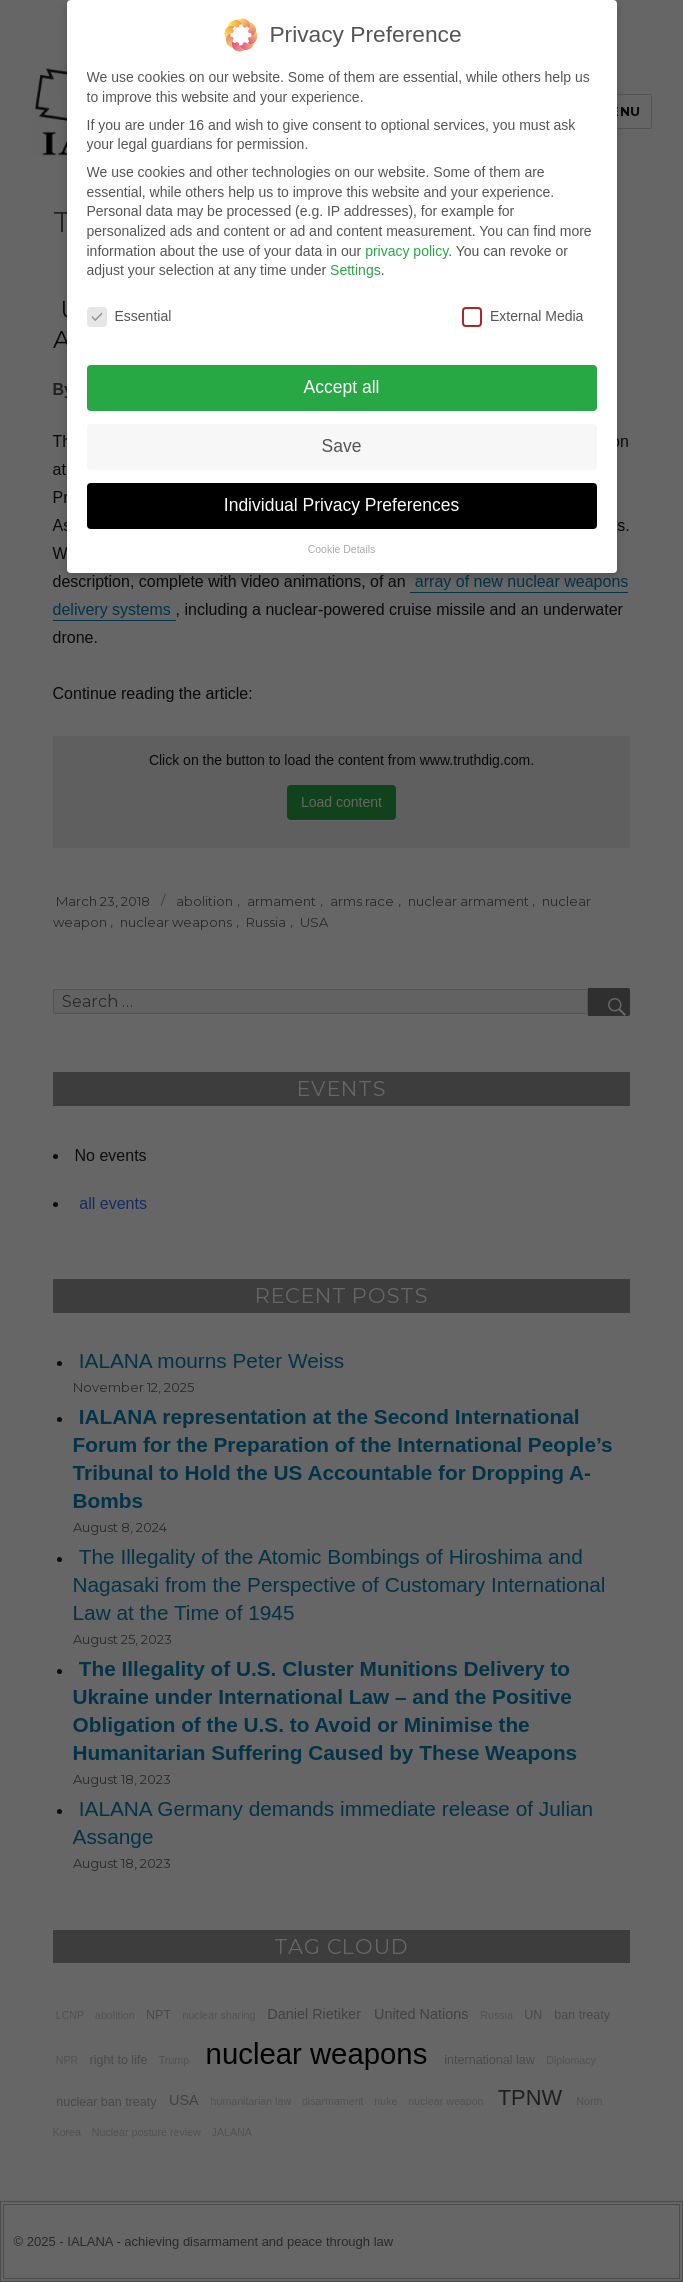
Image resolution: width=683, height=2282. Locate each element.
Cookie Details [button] (342, 537)
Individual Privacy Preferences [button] (341, 493)
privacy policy (406, 239)
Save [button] (342, 434)
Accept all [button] (342, 375)
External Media (522, 304)
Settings (355, 259)
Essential (129, 304)
